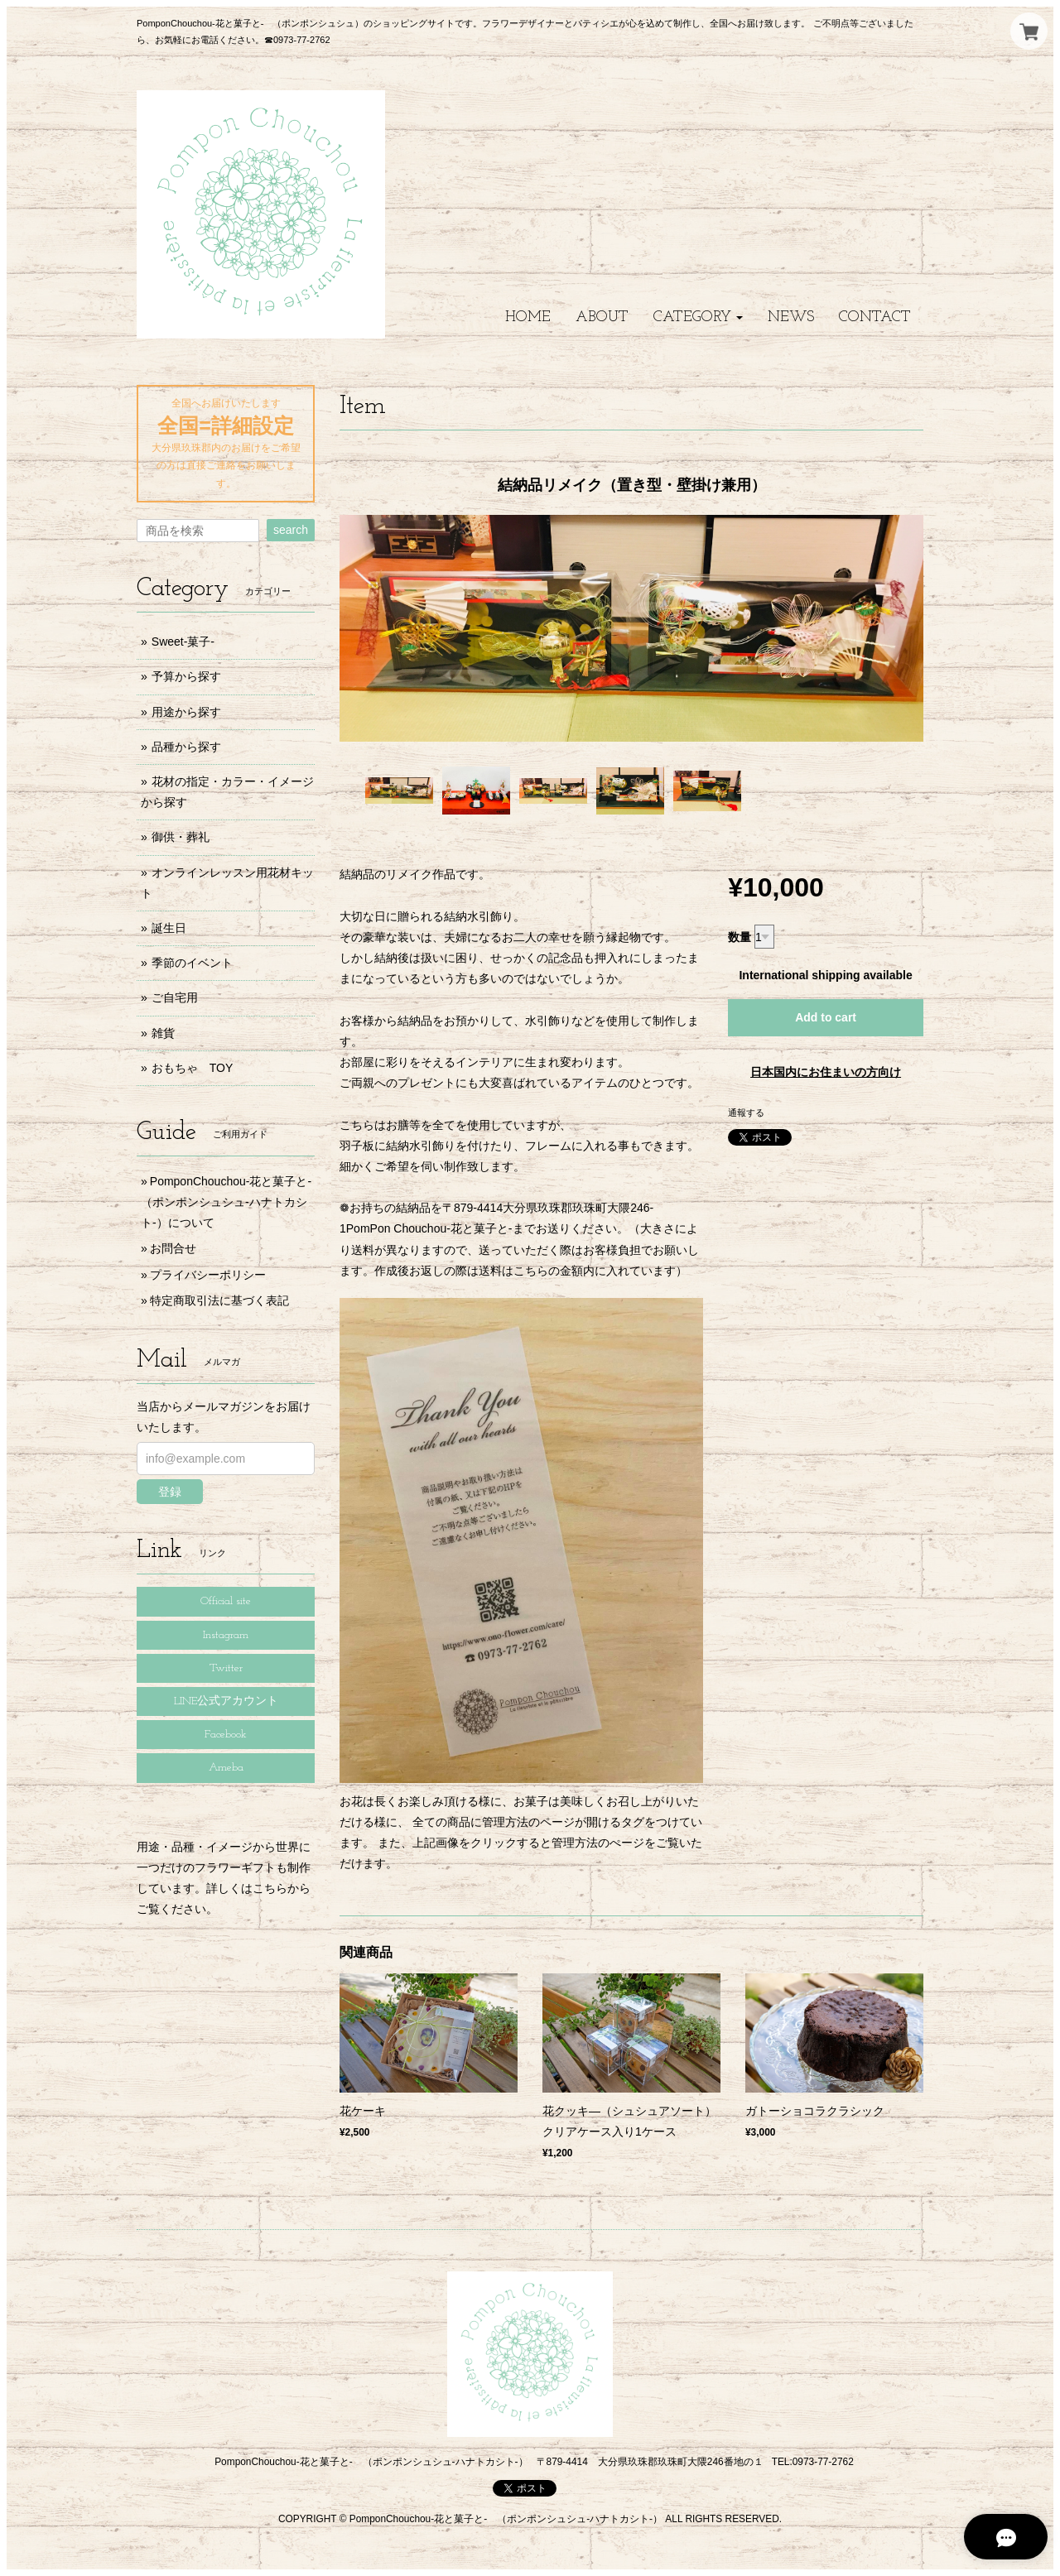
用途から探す (186, 711)
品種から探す (186, 746)
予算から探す (186, 676)
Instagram (225, 1635)
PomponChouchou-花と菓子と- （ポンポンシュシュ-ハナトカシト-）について (232, 1202)
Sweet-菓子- (183, 641)
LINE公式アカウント (226, 1701)
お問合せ (173, 1248)
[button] (698, 317)
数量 (739, 937)
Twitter (226, 1668)
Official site (225, 1601)
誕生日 (169, 928)
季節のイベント (192, 962)
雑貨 (163, 1033)
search (290, 529)
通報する (746, 1112)
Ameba (226, 1767)
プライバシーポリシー (208, 1274)
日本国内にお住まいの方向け (825, 1072)
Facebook (226, 1734)
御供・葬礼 (181, 836)
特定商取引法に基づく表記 (219, 1300)
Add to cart (825, 1017)
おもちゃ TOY (193, 1067)
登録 (169, 1491)
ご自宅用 (175, 997)
